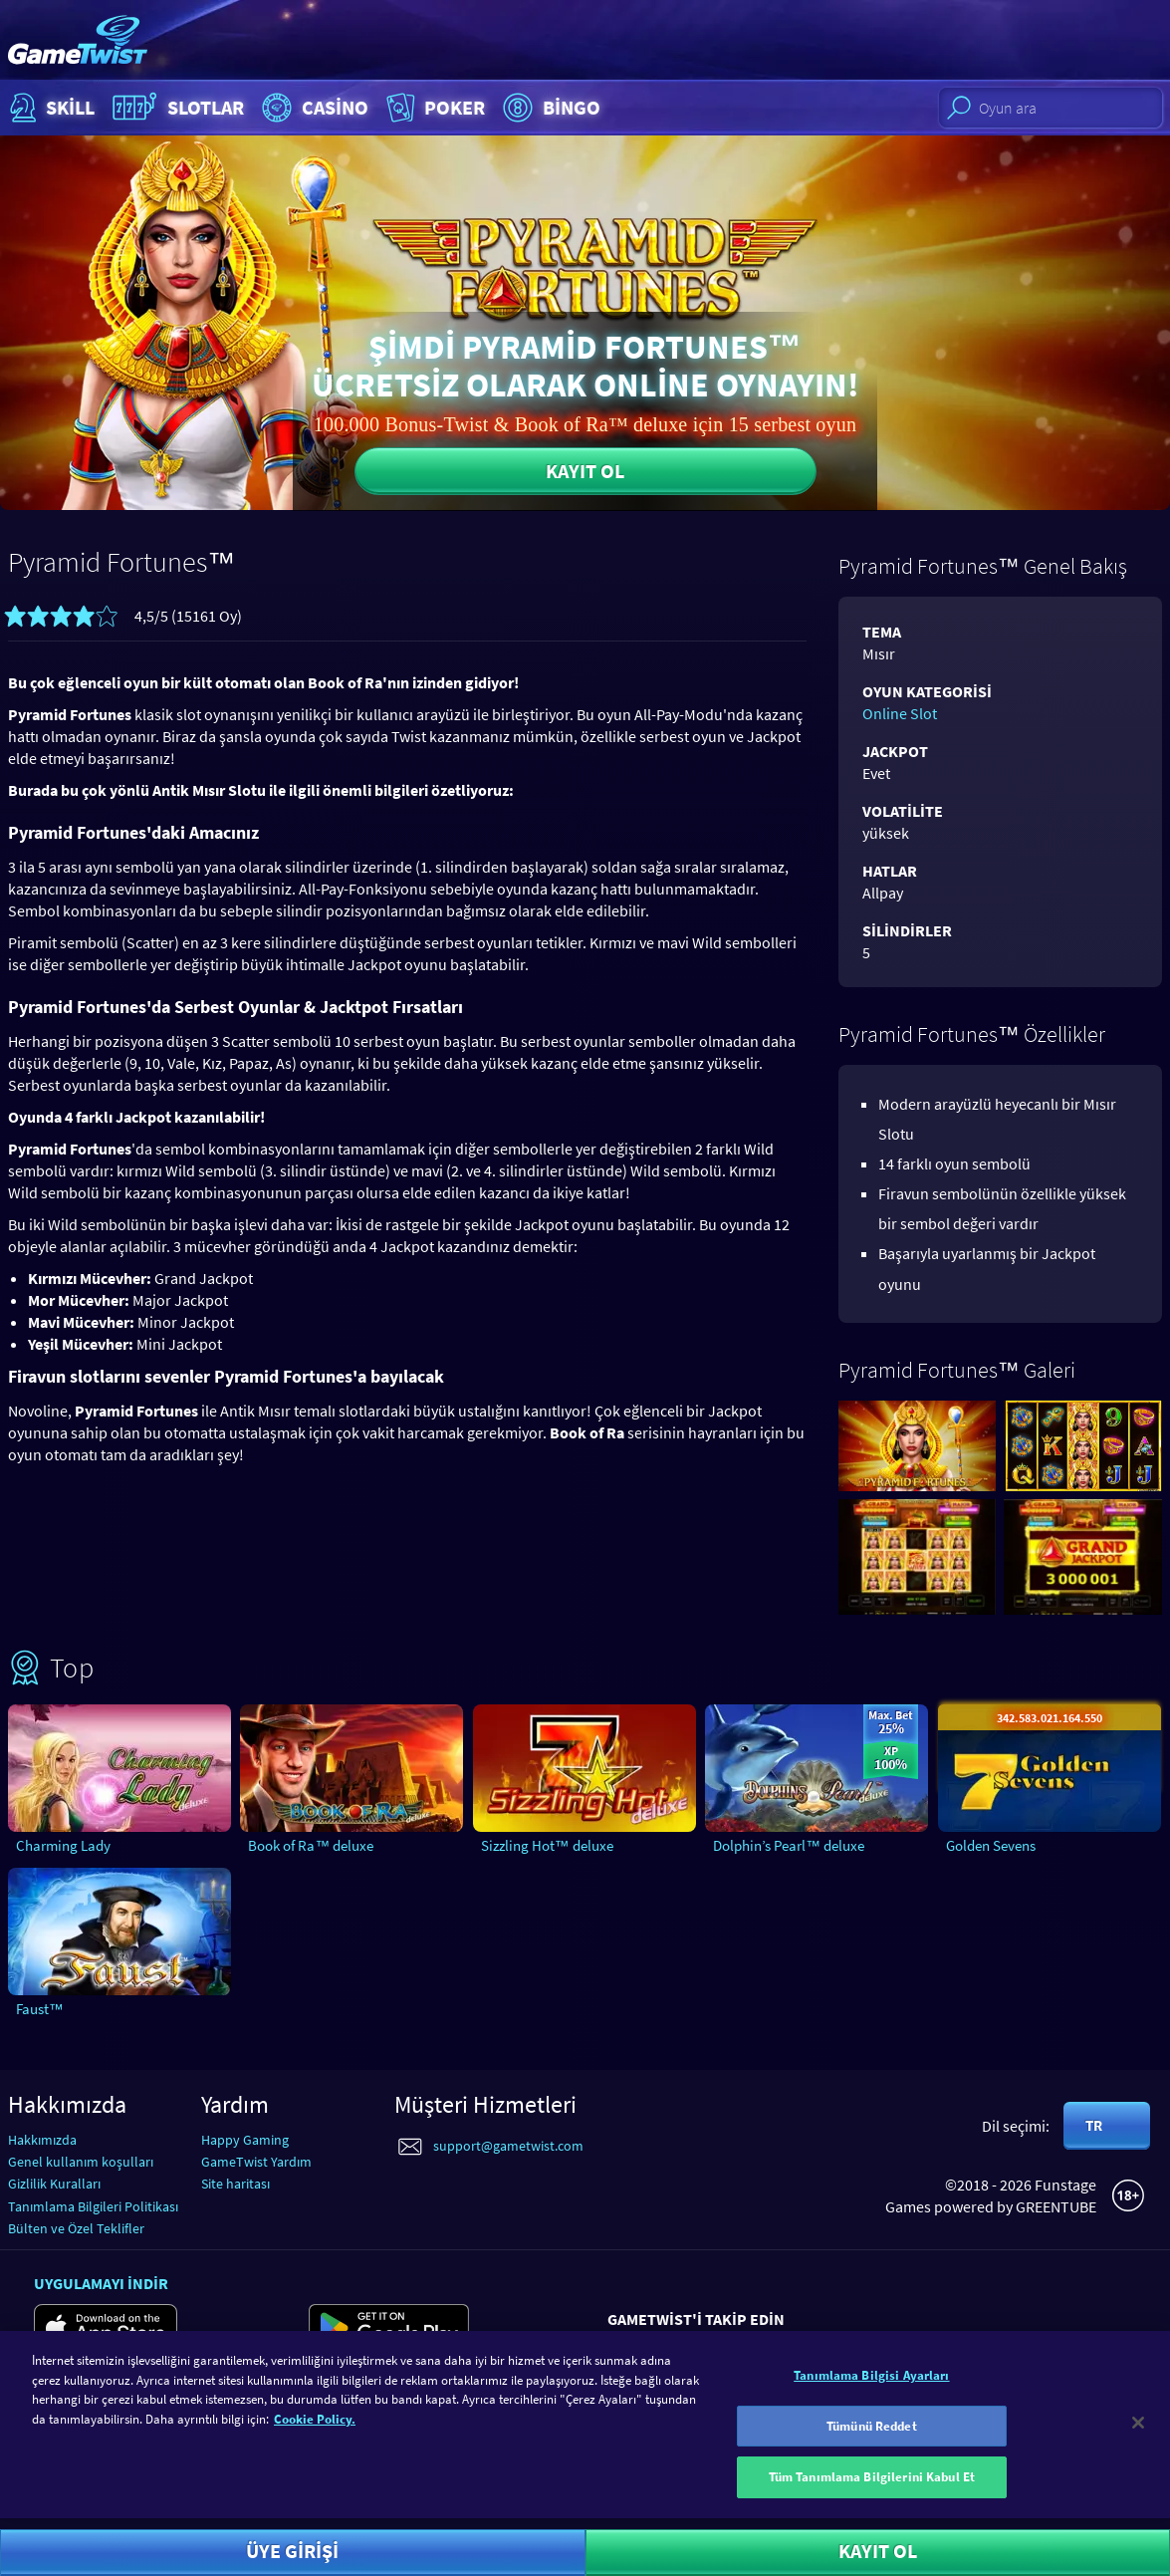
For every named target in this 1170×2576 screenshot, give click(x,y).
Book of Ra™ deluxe (310, 1845)
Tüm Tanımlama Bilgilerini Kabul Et (872, 2493)
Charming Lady (63, 1845)
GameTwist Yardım (256, 2162)
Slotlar (176, 108)
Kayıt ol (585, 470)
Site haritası (235, 2183)
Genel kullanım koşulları (80, 2162)
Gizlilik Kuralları (54, 2183)
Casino (312, 108)
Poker (433, 108)
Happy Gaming (245, 2140)
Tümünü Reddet (871, 2442)
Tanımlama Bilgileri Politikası (93, 2206)
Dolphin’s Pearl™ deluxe (788, 1845)
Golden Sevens (991, 1845)
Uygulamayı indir (101, 2283)
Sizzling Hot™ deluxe (547, 1845)
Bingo (549, 108)
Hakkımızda (42, 2140)
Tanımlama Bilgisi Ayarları (871, 2391)
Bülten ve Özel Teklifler (76, 2228)
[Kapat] (1138, 2438)
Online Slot (899, 713)
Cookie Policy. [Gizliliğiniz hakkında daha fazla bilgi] (314, 2435)
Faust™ (40, 2008)
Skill (50, 108)
